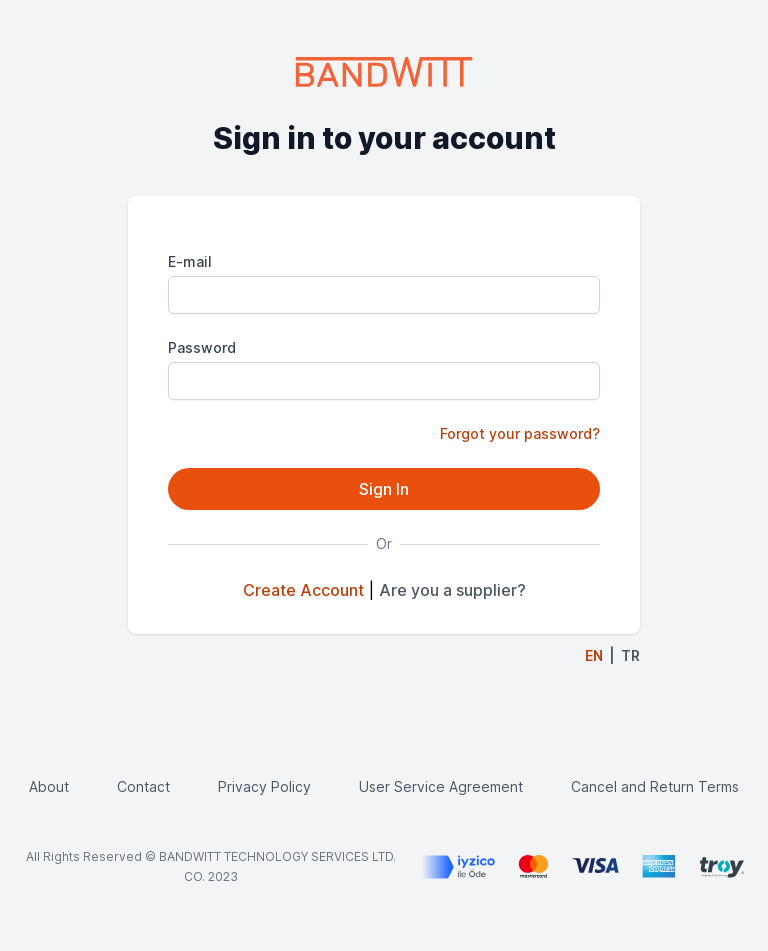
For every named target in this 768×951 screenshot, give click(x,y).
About (49, 786)
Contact (143, 786)
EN (594, 655)
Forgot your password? (520, 433)
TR (630, 655)
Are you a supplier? (452, 590)
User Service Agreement (441, 786)
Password (202, 347)
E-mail (190, 261)
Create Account (303, 590)
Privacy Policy (264, 786)
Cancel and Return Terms (655, 786)
